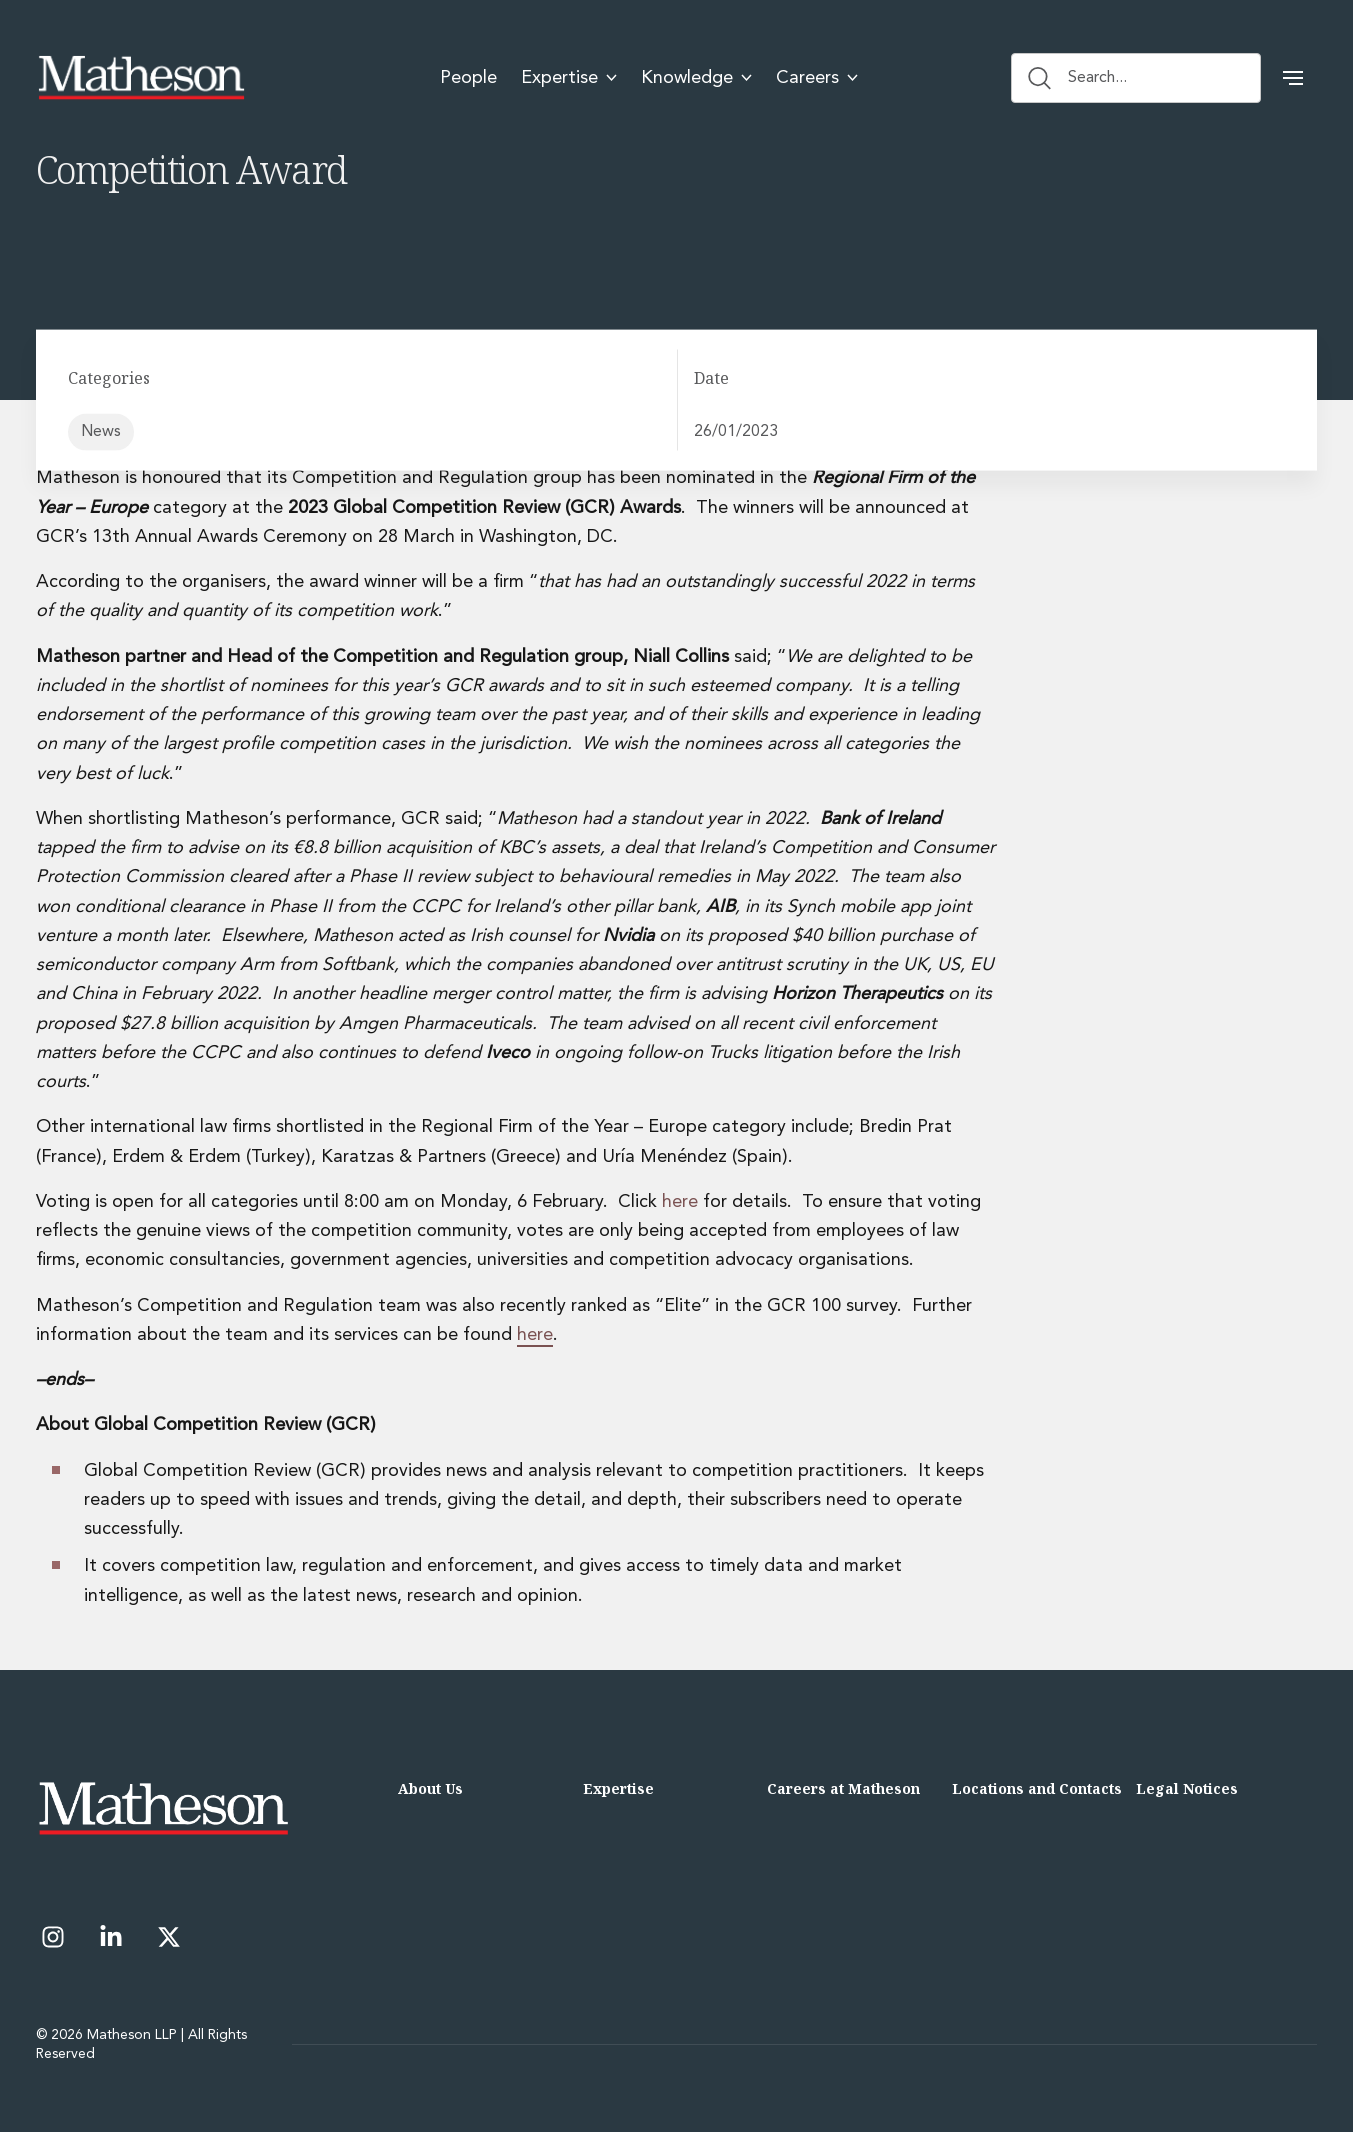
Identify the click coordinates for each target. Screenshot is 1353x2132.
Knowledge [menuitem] (696, 78)
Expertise (618, 1788)
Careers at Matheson (843, 1788)
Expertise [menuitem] (569, 78)
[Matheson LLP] (141, 78)
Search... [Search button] (1077, 78)
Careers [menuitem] (817, 78)
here (682, 1202)
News (101, 432)
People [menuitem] (468, 78)
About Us (430, 1788)
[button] (1293, 78)
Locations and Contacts (1037, 1788)
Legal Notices (1187, 1788)
